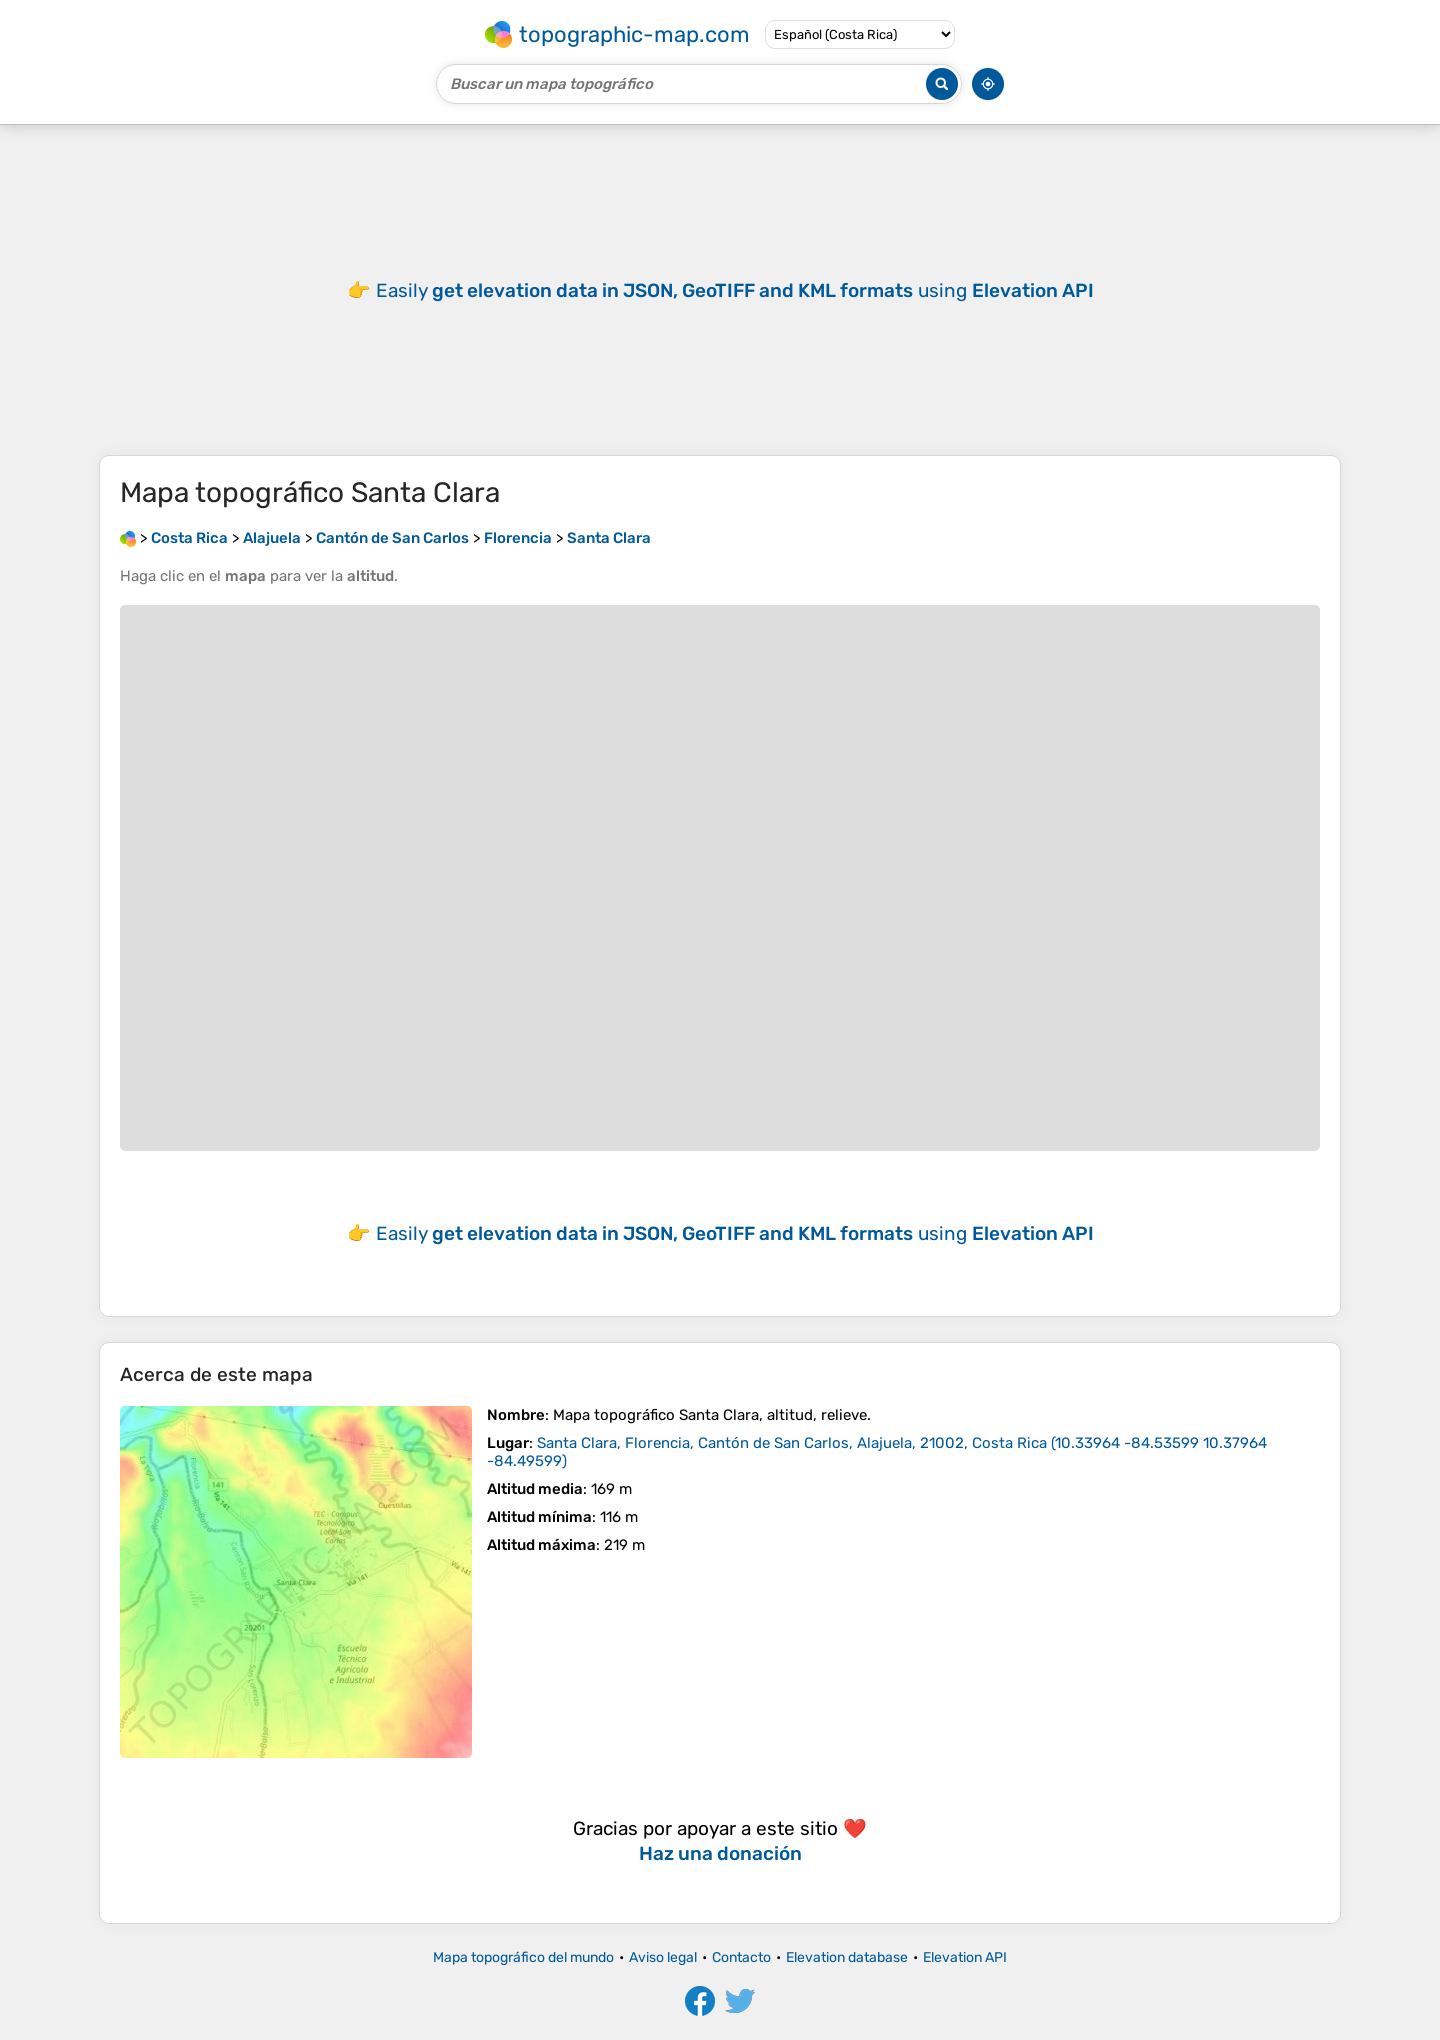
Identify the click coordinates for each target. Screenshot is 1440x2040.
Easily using (735, 290)
